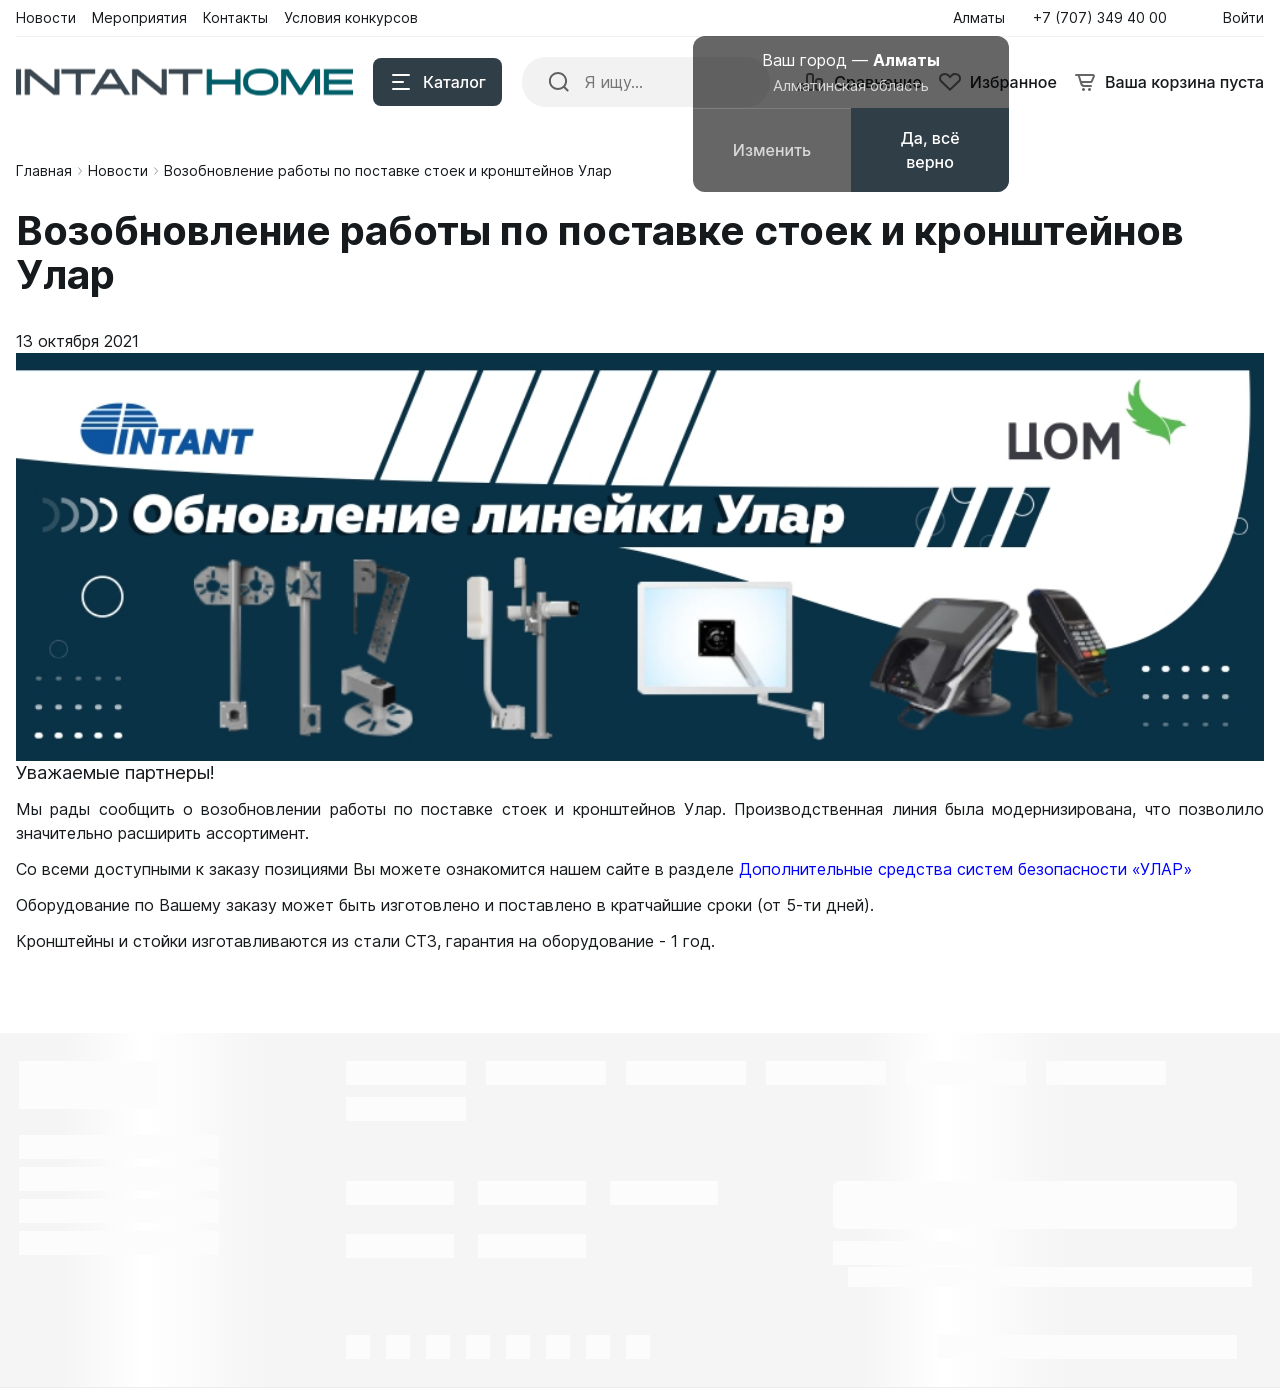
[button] (1106, 18)
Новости (118, 170)
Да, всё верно (929, 150)
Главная (44, 170)
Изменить (772, 150)
